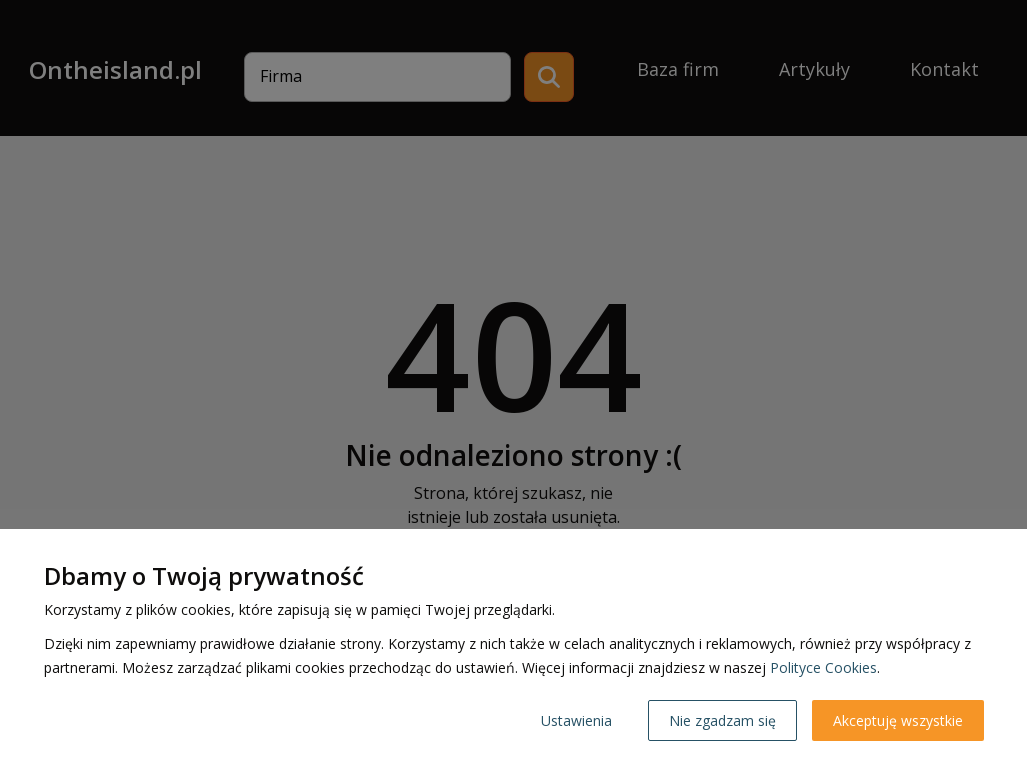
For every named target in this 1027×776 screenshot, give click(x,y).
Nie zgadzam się (722, 720)
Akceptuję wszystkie (898, 720)
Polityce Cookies (823, 667)
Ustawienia (576, 720)
